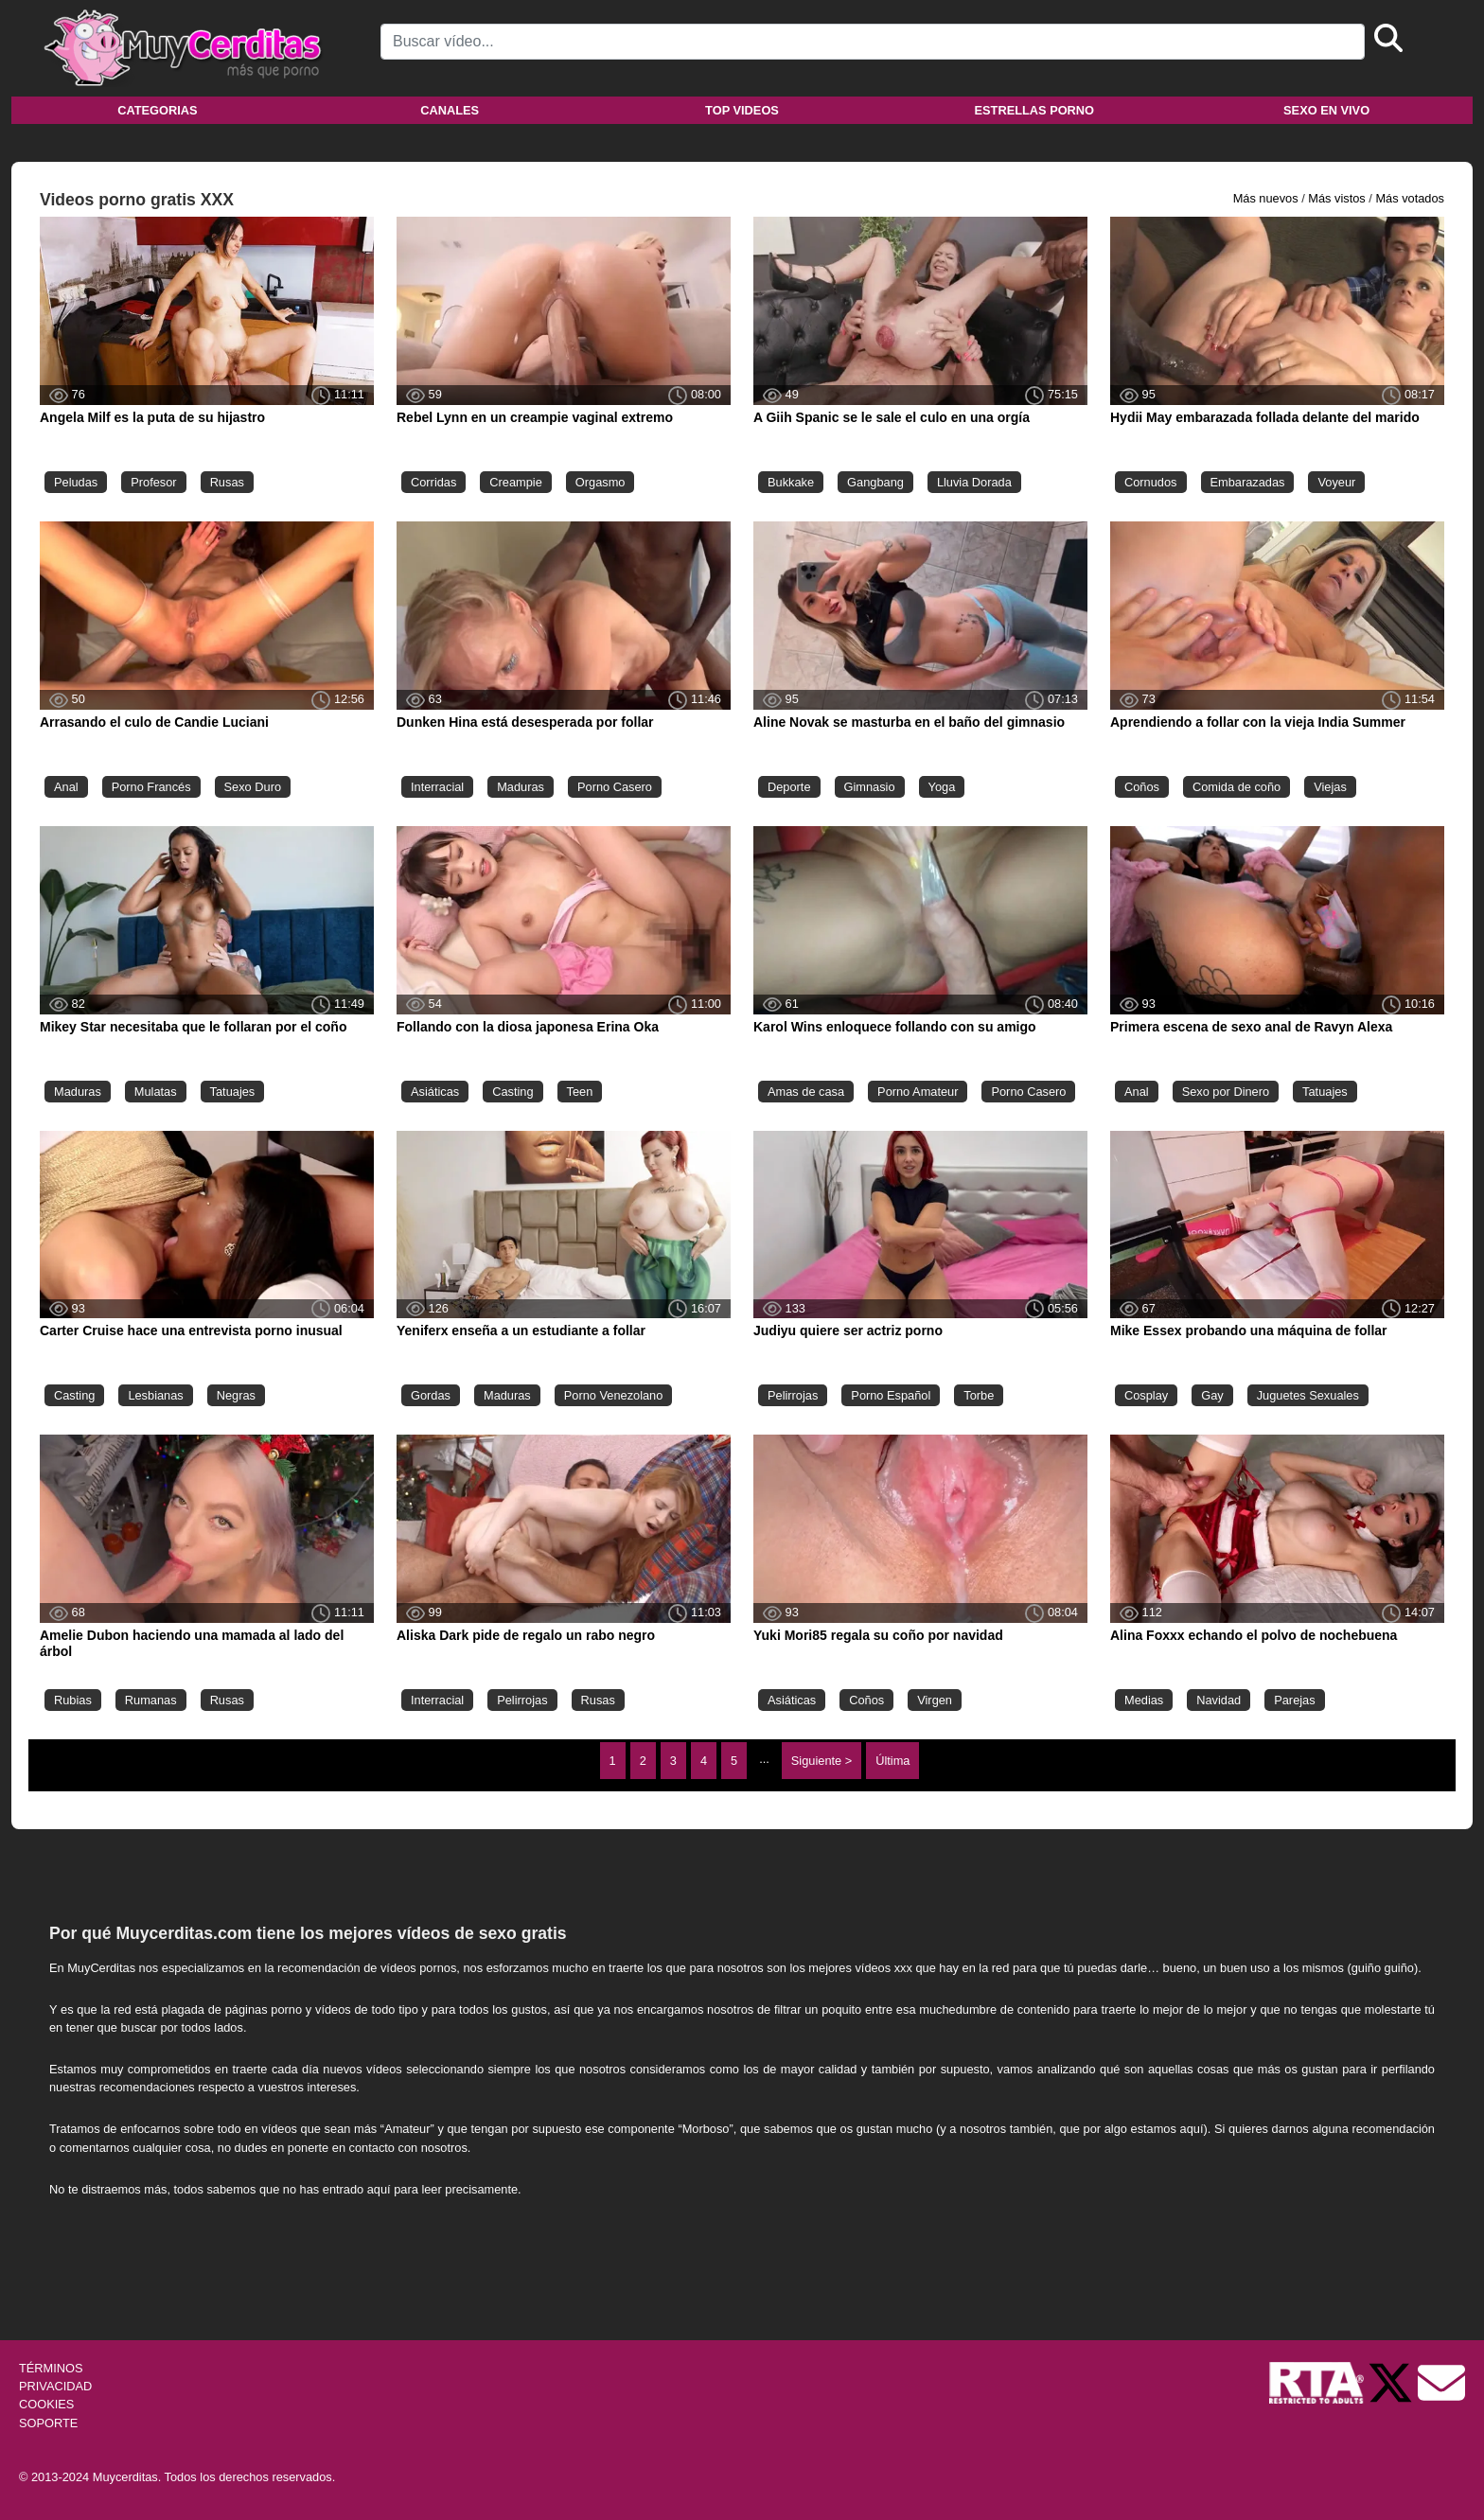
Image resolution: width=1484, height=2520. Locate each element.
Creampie (515, 482)
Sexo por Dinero (1225, 1091)
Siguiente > (821, 1760)
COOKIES (46, 2404)
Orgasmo (600, 482)
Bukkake (791, 482)
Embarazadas (1247, 482)
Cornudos (1150, 482)
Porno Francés (151, 787)
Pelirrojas (793, 1395)
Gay (1212, 1395)
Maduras (520, 787)
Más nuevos (1265, 198)
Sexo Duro (252, 787)
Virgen (934, 1700)
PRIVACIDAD (55, 2386)
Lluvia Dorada (974, 482)
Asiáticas (435, 1091)
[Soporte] (1441, 2381)
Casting (512, 1091)
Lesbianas (155, 1395)
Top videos (742, 110)
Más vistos (1336, 198)
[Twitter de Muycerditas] (1392, 2381)
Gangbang (875, 482)
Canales (449, 110)
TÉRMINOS (51, 2368)
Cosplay (1146, 1395)
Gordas (430, 1395)
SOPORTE (48, 2423)
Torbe (978, 1395)
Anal (66, 787)
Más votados (1409, 198)
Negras (236, 1395)
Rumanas (151, 1700)
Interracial (437, 787)
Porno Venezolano (613, 1395)
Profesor (153, 482)
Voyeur (1336, 482)
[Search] (872, 42)
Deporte (789, 787)
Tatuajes (233, 1091)
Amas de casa (806, 1091)
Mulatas (155, 1091)
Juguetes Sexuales (1308, 1395)
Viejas (1330, 787)
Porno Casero (614, 787)
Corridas (433, 482)
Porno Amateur (917, 1091)
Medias (1143, 1700)
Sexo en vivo (1326, 110)
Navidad (1218, 1700)
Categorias (157, 110)
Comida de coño (1236, 787)
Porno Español (890, 1395)
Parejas (1294, 1700)
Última (892, 1760)
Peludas (75, 482)
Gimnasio (869, 787)
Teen (580, 1091)
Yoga (942, 787)
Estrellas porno (1035, 110)
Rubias (73, 1700)
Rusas (227, 482)
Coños (1141, 787)
